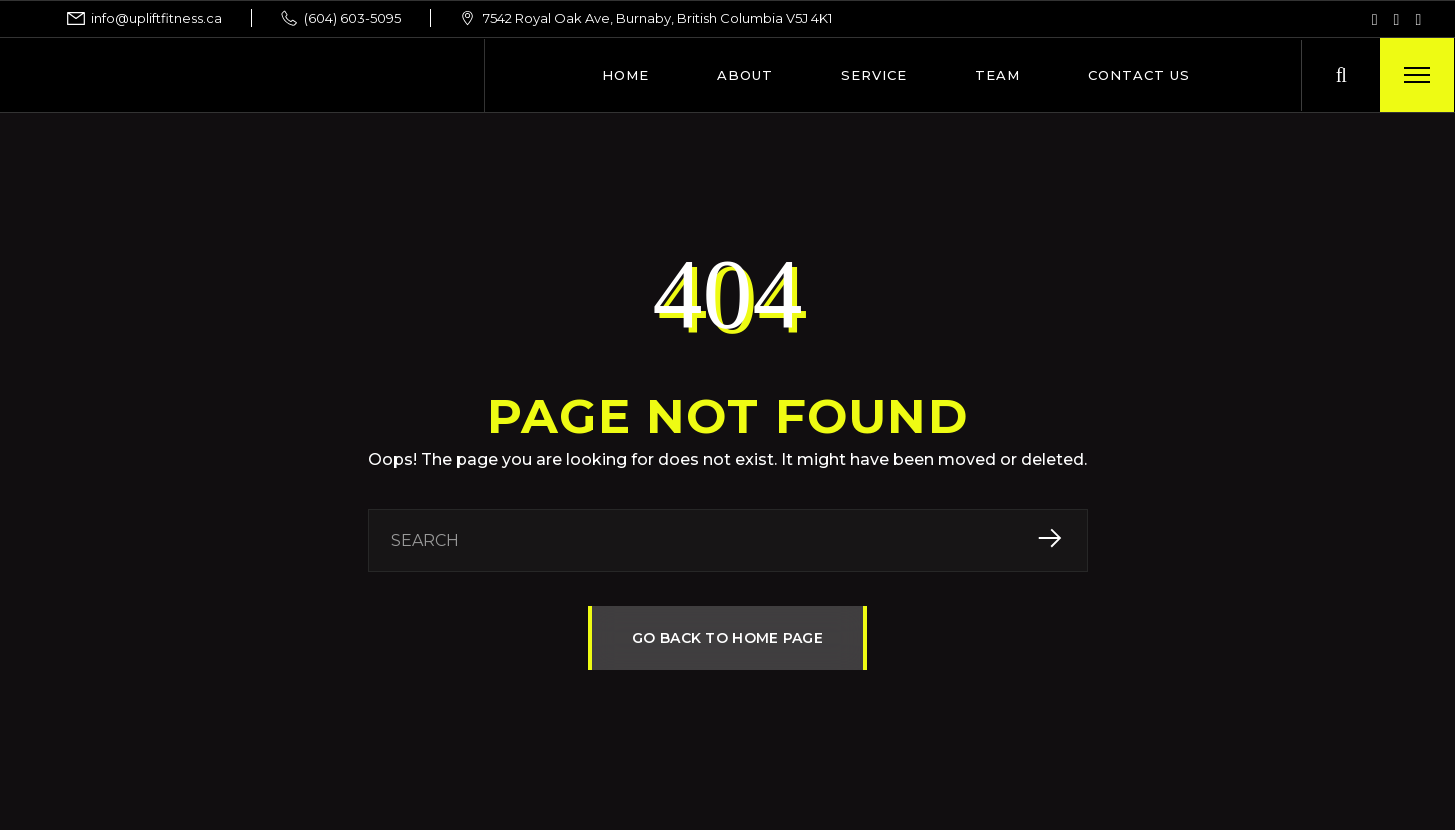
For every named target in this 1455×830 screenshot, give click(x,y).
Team (997, 75)
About (745, 75)
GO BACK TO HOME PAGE (727, 638)
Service (874, 75)
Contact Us (1139, 75)
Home (625, 75)
